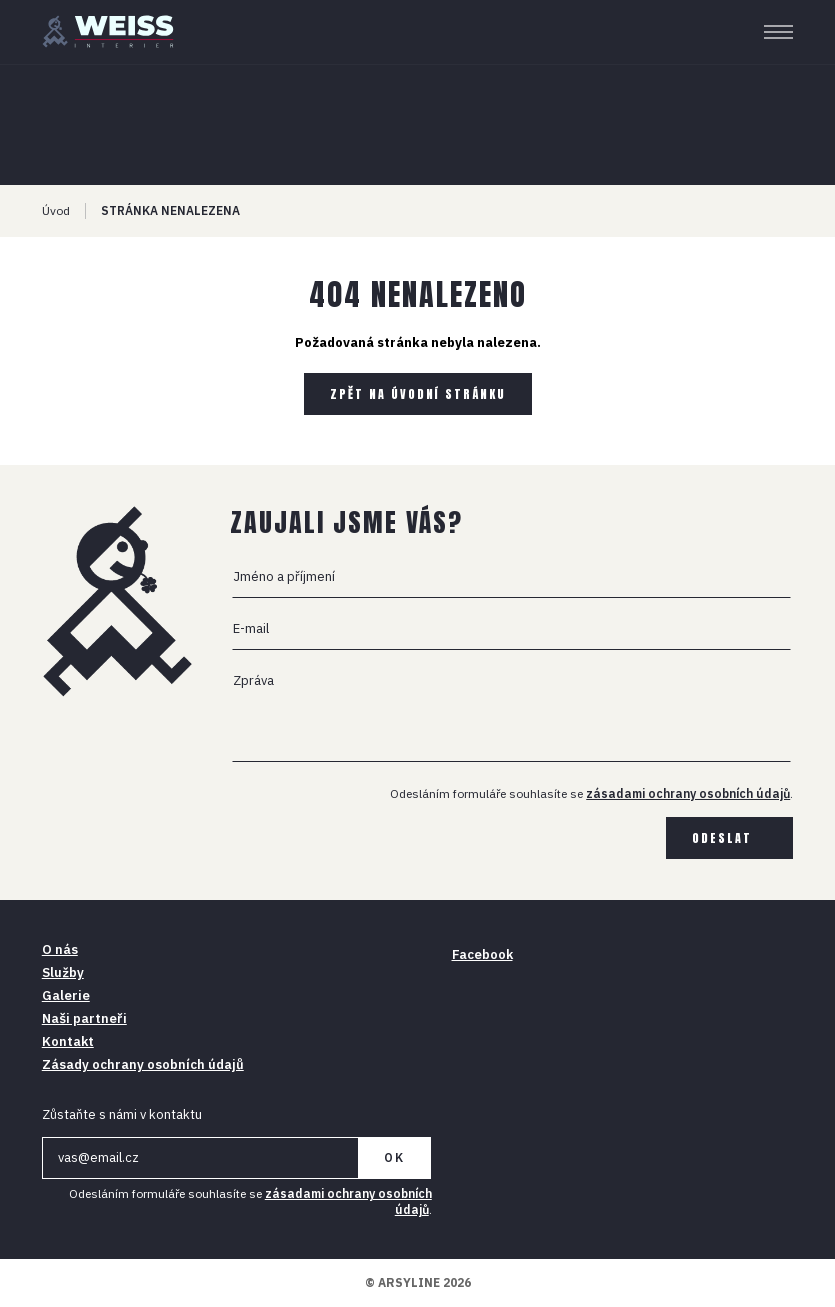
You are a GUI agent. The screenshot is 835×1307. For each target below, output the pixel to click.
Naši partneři (84, 1018)
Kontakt (68, 1041)
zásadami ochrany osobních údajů (688, 793)
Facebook (482, 954)
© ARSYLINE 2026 (418, 1282)
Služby (63, 972)
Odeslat (722, 838)
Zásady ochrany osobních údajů (143, 1064)
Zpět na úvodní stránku (418, 394)
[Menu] (778, 32)
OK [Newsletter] (394, 1157)
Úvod (56, 210)
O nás (60, 949)
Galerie (66, 995)
